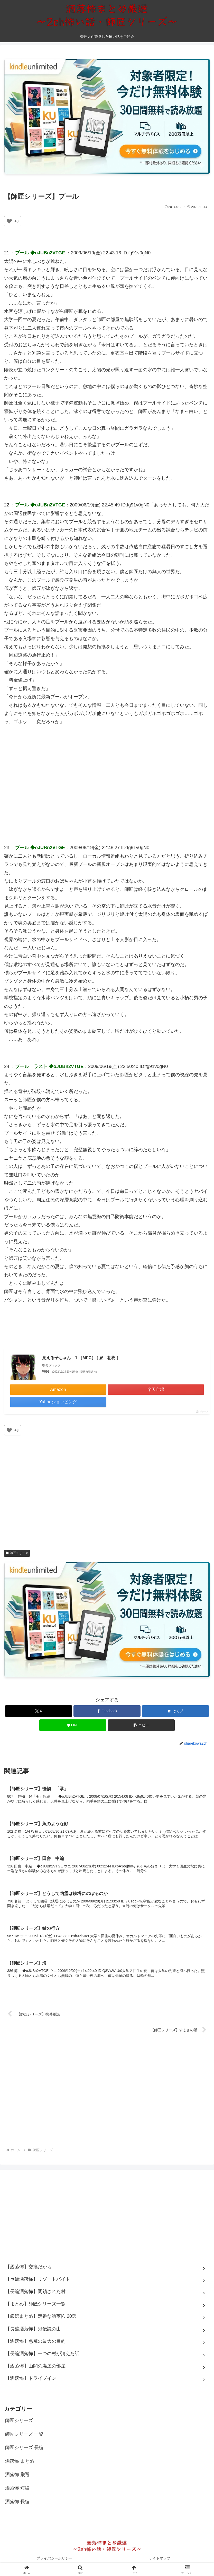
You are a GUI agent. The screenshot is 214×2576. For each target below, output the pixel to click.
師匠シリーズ (17, 1553)
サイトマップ (159, 2559)
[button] (141, 1725)
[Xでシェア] (38, 1711)
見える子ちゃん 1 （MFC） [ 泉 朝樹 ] (80, 1358)
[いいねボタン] (9, 221)
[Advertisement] (107, 781)
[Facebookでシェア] (106, 1711)
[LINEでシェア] (72, 1725)
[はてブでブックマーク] (175, 1711)
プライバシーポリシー (54, 2559)
